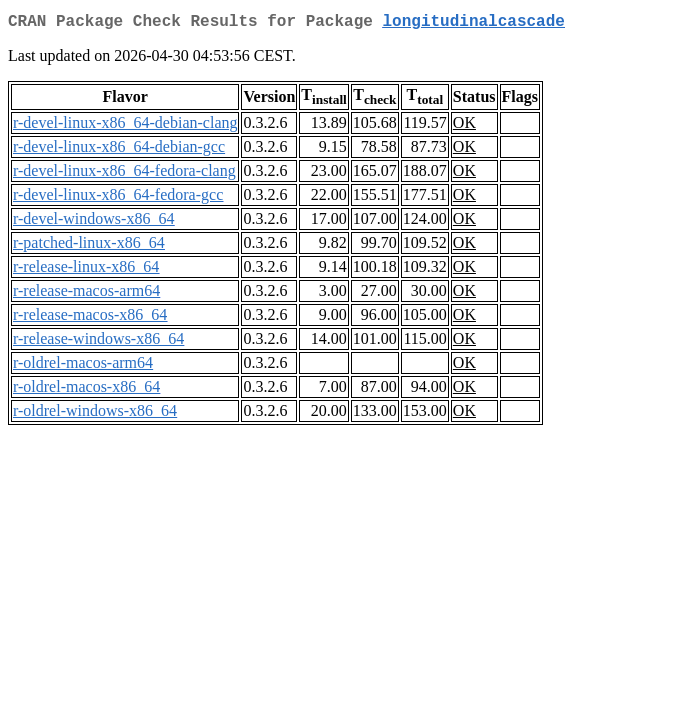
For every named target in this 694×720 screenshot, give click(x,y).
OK (464, 126)
